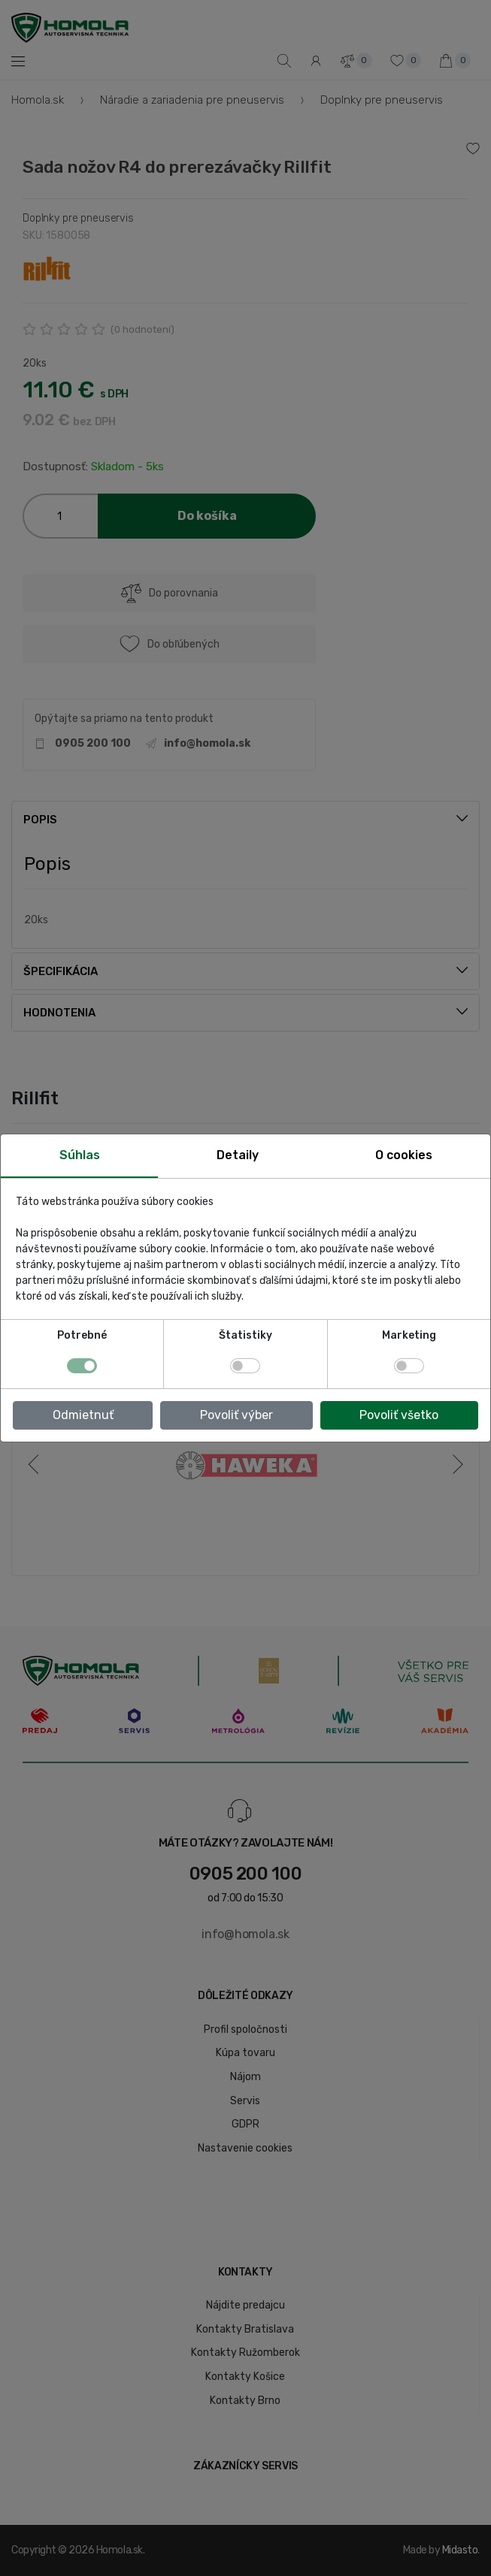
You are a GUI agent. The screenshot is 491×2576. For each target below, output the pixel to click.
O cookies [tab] (403, 1155)
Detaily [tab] (238, 1155)
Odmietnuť (83, 1415)
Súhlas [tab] (79, 1155)
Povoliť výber (236, 1415)
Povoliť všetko (398, 1415)
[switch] (245, 1365)
